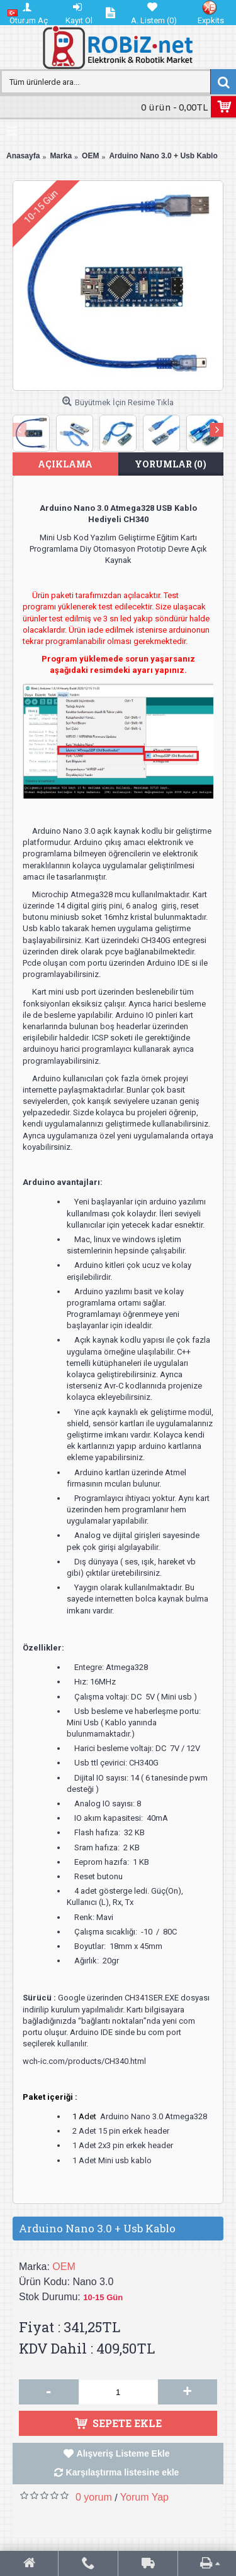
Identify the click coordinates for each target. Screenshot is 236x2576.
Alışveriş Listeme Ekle (123, 2453)
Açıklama (65, 464)
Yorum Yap (144, 2497)
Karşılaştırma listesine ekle (122, 2472)
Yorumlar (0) (170, 464)
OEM (63, 2266)
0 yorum (94, 2497)
